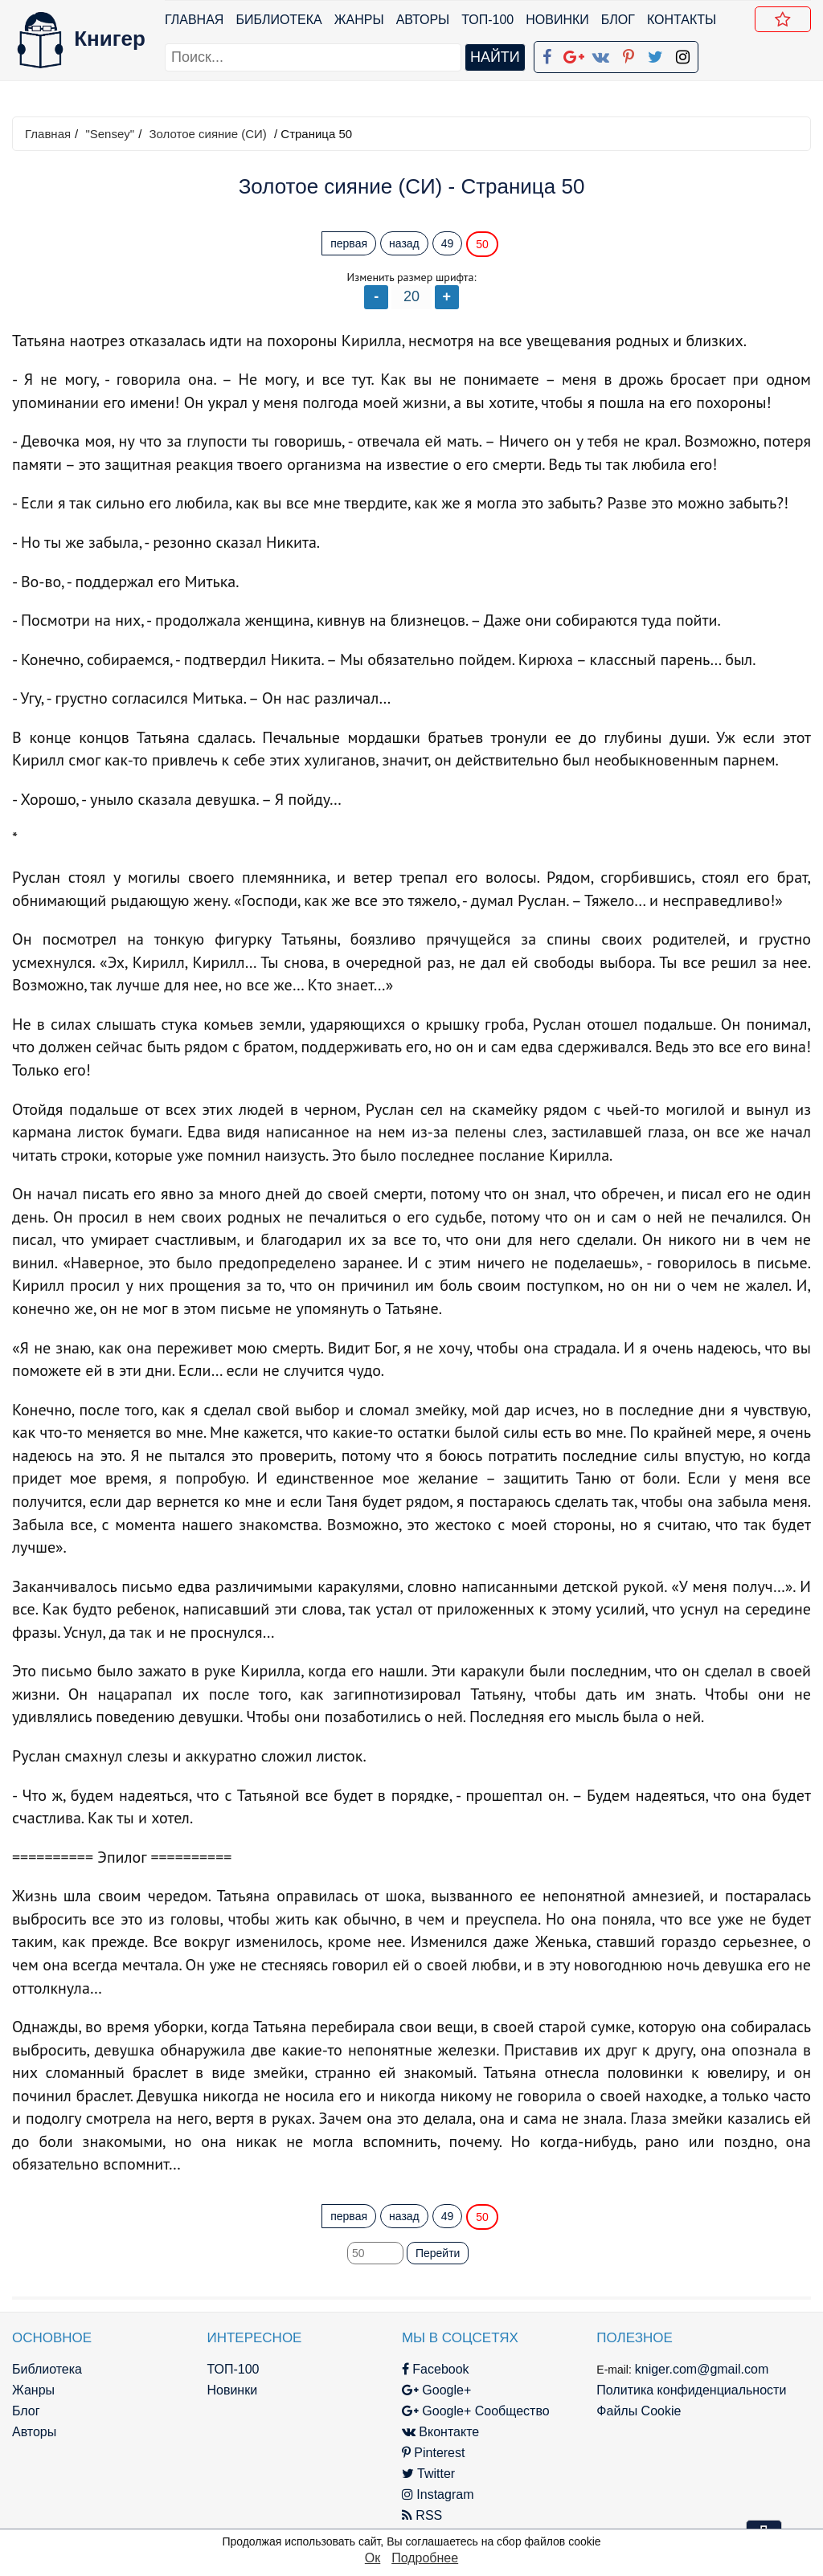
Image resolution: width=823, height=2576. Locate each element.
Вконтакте (440, 2432)
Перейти (438, 2253)
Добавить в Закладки (786, 21)
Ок (372, 2558)
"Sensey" (109, 134)
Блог (618, 20)
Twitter (428, 2473)
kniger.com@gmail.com (702, 2369)
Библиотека (278, 20)
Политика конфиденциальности (691, 2390)
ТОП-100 (487, 20)
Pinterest (433, 2453)
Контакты (681, 20)
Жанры (359, 20)
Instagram (438, 2494)
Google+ (436, 2390)
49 (447, 243)
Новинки (557, 20)
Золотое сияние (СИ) (207, 134)
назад (404, 243)
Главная (194, 20)
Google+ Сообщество (476, 2411)
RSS (422, 2515)
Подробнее (424, 2558)
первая (348, 243)
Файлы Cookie (638, 2411)
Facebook (435, 2369)
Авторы (423, 20)
